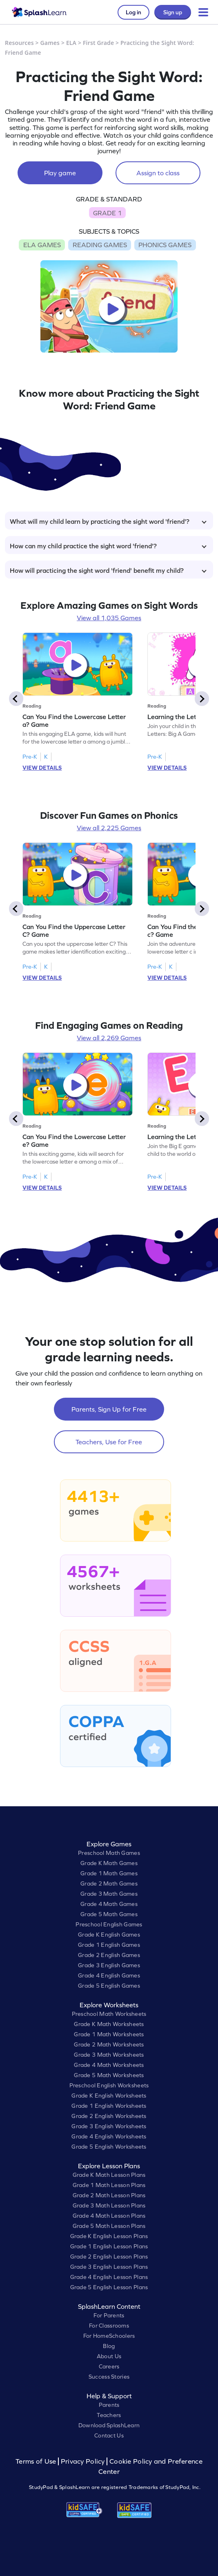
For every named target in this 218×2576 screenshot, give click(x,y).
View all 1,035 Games (109, 617)
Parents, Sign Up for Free (109, 1409)
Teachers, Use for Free (109, 1442)
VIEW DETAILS (42, 767)
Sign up (172, 12)
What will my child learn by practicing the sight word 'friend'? (108, 521)
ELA (71, 43)
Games (50, 43)
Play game (60, 172)
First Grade (98, 43)
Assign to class (158, 172)
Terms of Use (37, 2461)
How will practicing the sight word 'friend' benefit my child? (108, 570)
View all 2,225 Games (109, 827)
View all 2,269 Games (109, 1037)
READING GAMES (100, 244)
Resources (19, 43)
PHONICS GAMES (164, 244)
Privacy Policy (83, 2461)
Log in (133, 12)
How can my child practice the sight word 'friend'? (108, 546)
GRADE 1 (107, 213)
